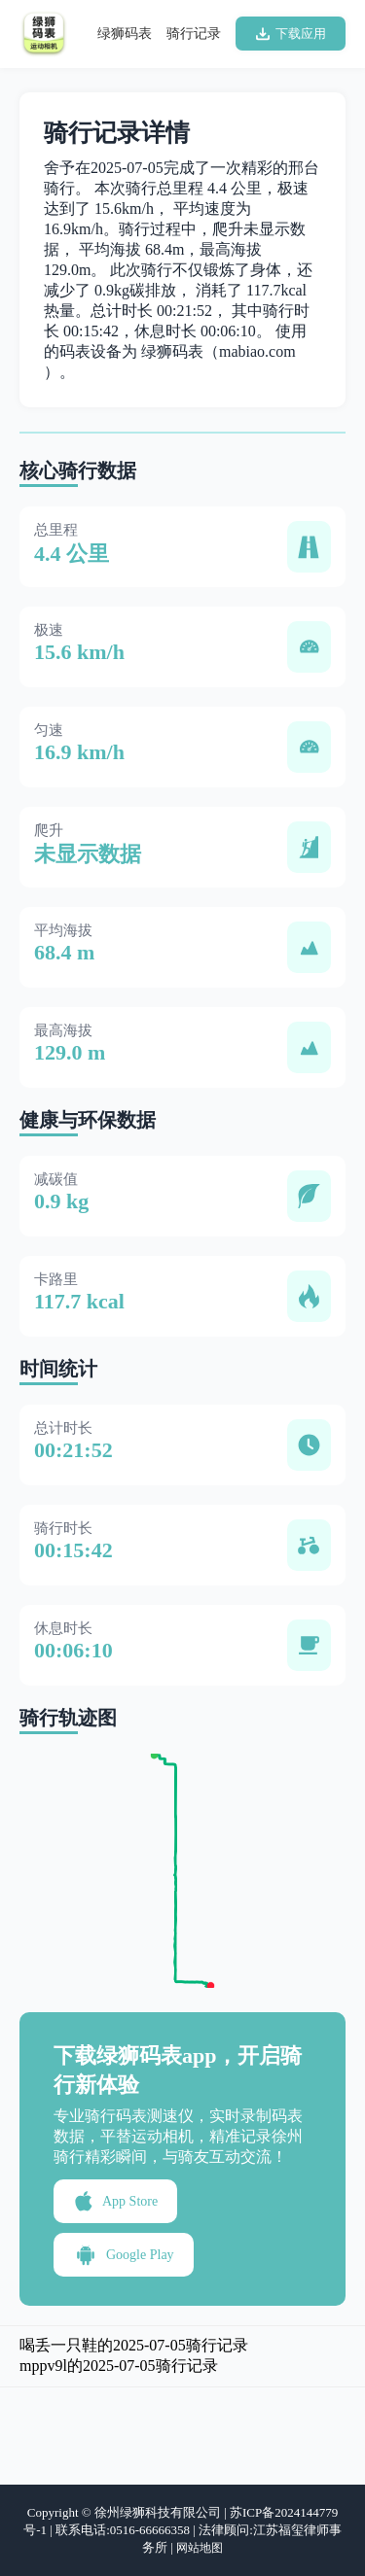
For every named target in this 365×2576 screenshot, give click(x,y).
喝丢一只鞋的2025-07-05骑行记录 (133, 2345)
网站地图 (199, 2548)
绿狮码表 (124, 33)
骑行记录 (193, 33)
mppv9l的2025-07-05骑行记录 (118, 2365)
